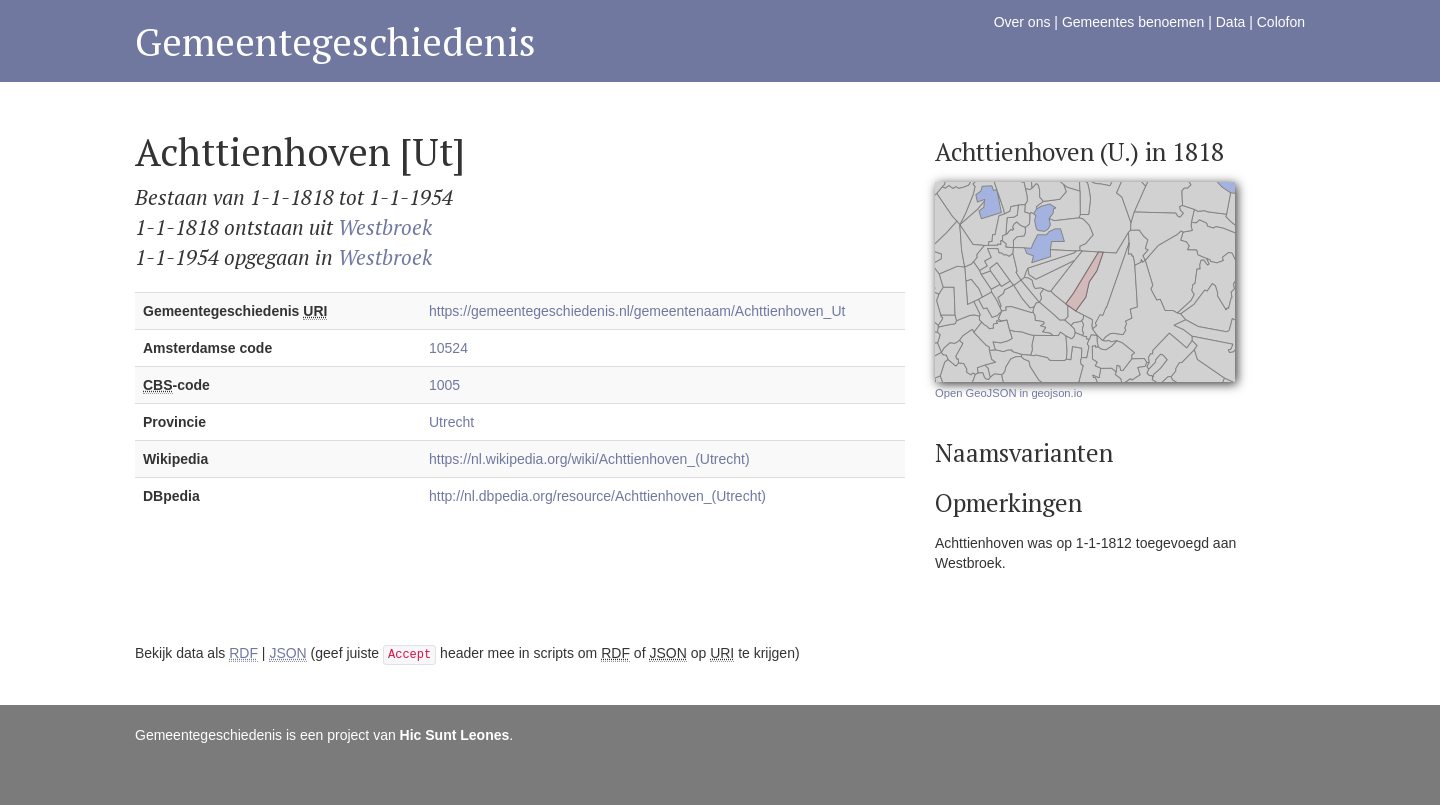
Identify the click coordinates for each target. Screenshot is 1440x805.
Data (1231, 22)
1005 (444, 385)
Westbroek (385, 227)
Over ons (1022, 22)
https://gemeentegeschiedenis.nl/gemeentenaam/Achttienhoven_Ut (637, 311)
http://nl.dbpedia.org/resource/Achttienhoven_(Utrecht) (597, 496)
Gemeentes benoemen (1133, 22)
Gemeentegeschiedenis (335, 41)
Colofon (1281, 22)
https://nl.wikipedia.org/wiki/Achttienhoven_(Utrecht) (589, 459)
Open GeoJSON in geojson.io (1008, 393)
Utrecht (451, 422)
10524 (448, 348)
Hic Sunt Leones (455, 735)
